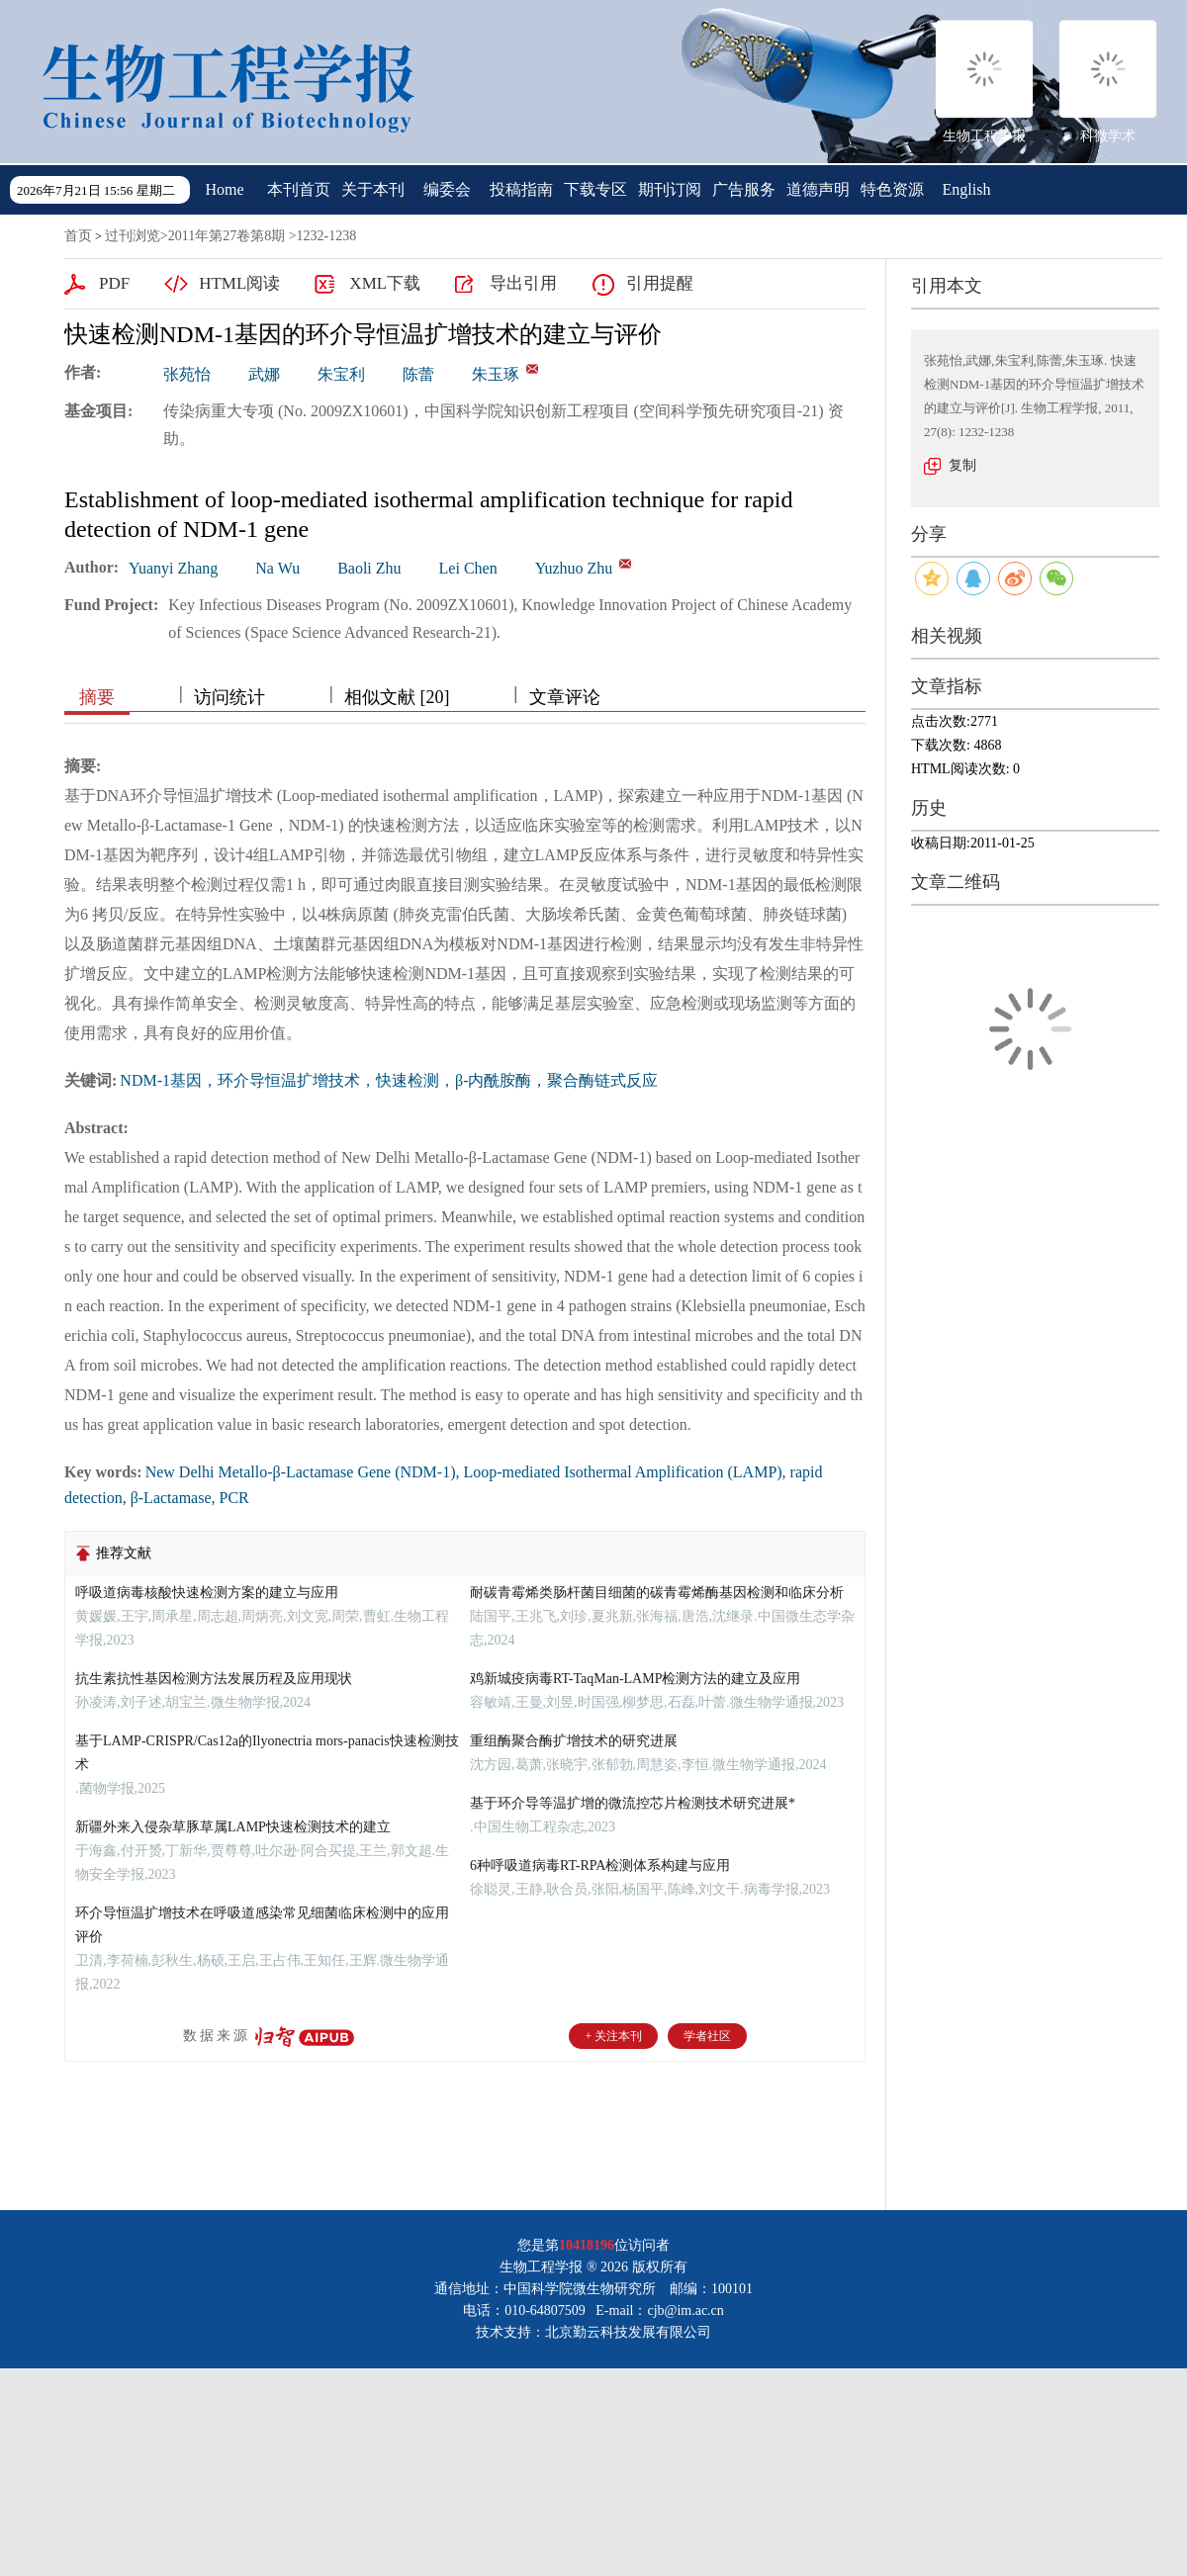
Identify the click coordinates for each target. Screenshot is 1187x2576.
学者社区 (707, 2036)
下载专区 (595, 189)
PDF (114, 283)
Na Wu (277, 568)
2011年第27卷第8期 (226, 235)
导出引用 (523, 283)
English (967, 189)
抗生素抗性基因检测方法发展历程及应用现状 (213, 1678)
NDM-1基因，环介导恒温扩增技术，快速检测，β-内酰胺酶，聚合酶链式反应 (389, 1080)
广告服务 (744, 189)
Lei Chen (468, 568)
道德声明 (818, 189)
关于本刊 (373, 189)
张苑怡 (187, 374)
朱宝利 (341, 374)
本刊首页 (298, 189)
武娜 (264, 374)
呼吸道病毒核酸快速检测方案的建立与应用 (206, 1592)
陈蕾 (418, 374)
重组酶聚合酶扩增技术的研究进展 (574, 1740)
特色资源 (892, 189)
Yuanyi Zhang (173, 568)
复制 (962, 465)
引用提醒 (659, 283)
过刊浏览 (132, 235)
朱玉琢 (495, 374)
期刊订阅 (669, 189)
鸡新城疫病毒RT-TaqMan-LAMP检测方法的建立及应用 (635, 1678)
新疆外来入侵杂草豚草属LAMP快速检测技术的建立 (233, 1827)
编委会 (447, 189)
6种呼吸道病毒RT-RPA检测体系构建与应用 (600, 1865)
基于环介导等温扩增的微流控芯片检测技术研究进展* (632, 1803)
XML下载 (384, 283)
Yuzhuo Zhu (574, 568)
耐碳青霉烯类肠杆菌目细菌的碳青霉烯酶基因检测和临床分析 (657, 1592)
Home (224, 189)
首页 (78, 235)
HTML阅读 (239, 283)
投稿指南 (521, 189)
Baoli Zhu (369, 568)
